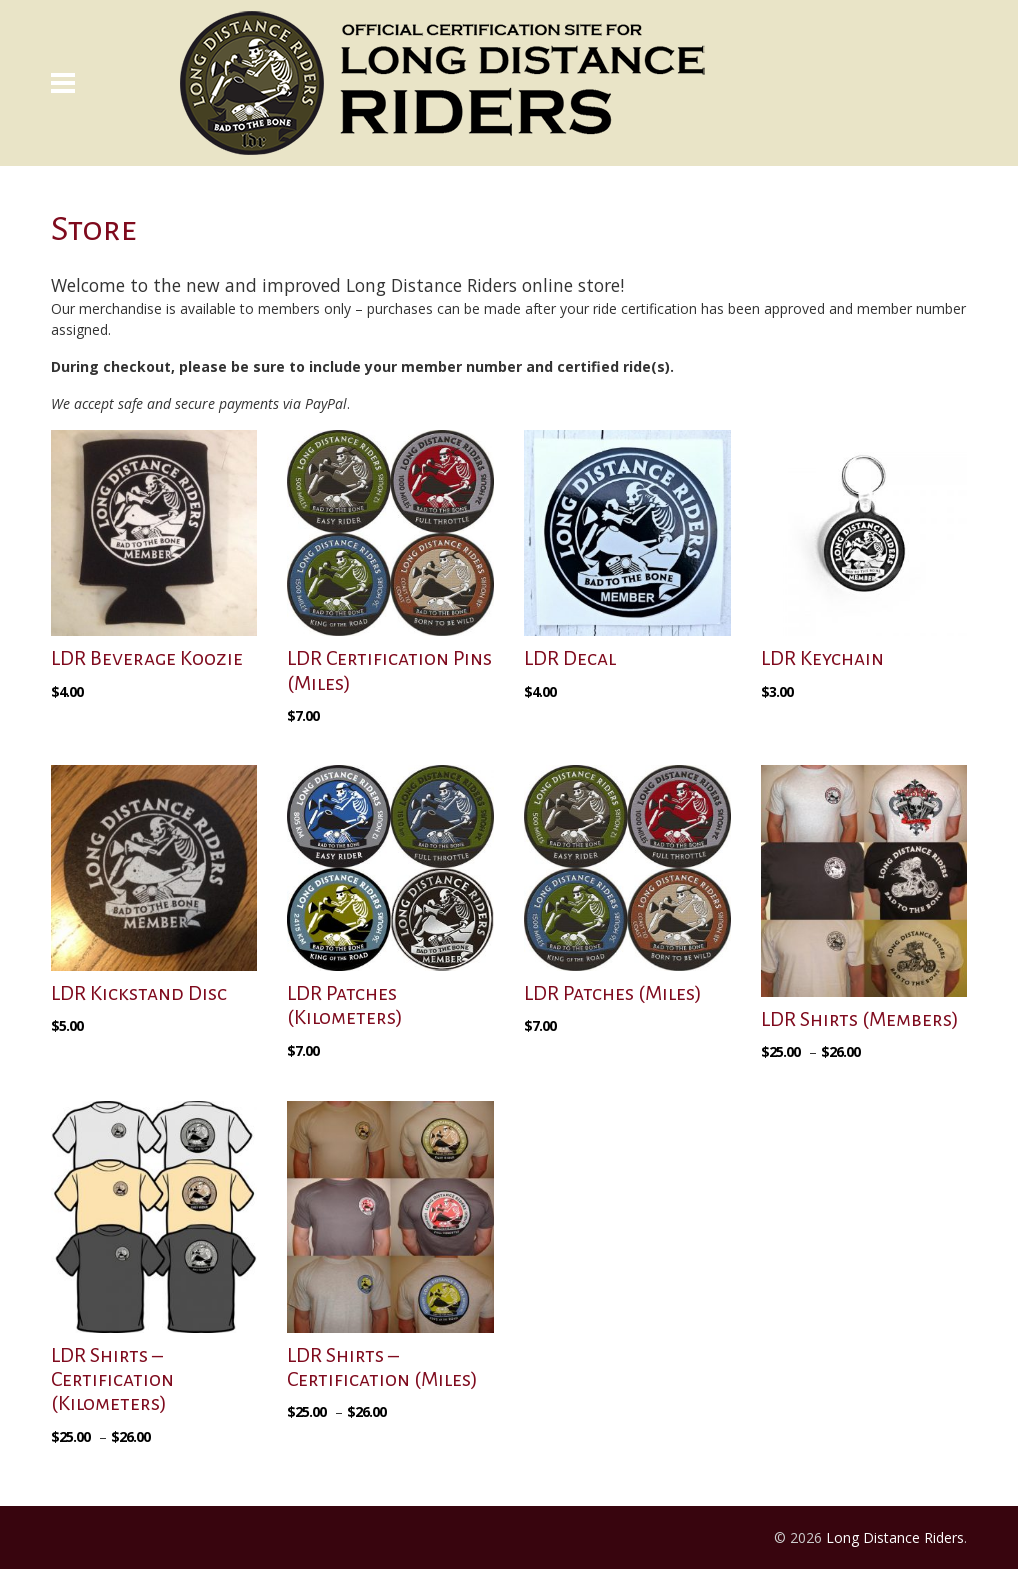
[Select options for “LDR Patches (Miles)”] (545, 1053)
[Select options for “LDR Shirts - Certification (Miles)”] (339, 1439)
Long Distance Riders (895, 1537)
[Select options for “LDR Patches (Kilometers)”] (308, 1078)
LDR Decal (570, 658)
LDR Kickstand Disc (139, 993)
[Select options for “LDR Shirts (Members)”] (813, 1079)
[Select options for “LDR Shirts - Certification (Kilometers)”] (103, 1464)
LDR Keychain (822, 658)
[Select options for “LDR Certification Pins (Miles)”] (308, 743)
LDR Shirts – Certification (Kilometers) (112, 1379)
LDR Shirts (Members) (860, 1019)
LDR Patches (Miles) (613, 993)
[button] (72, 719)
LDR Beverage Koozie (147, 658)
